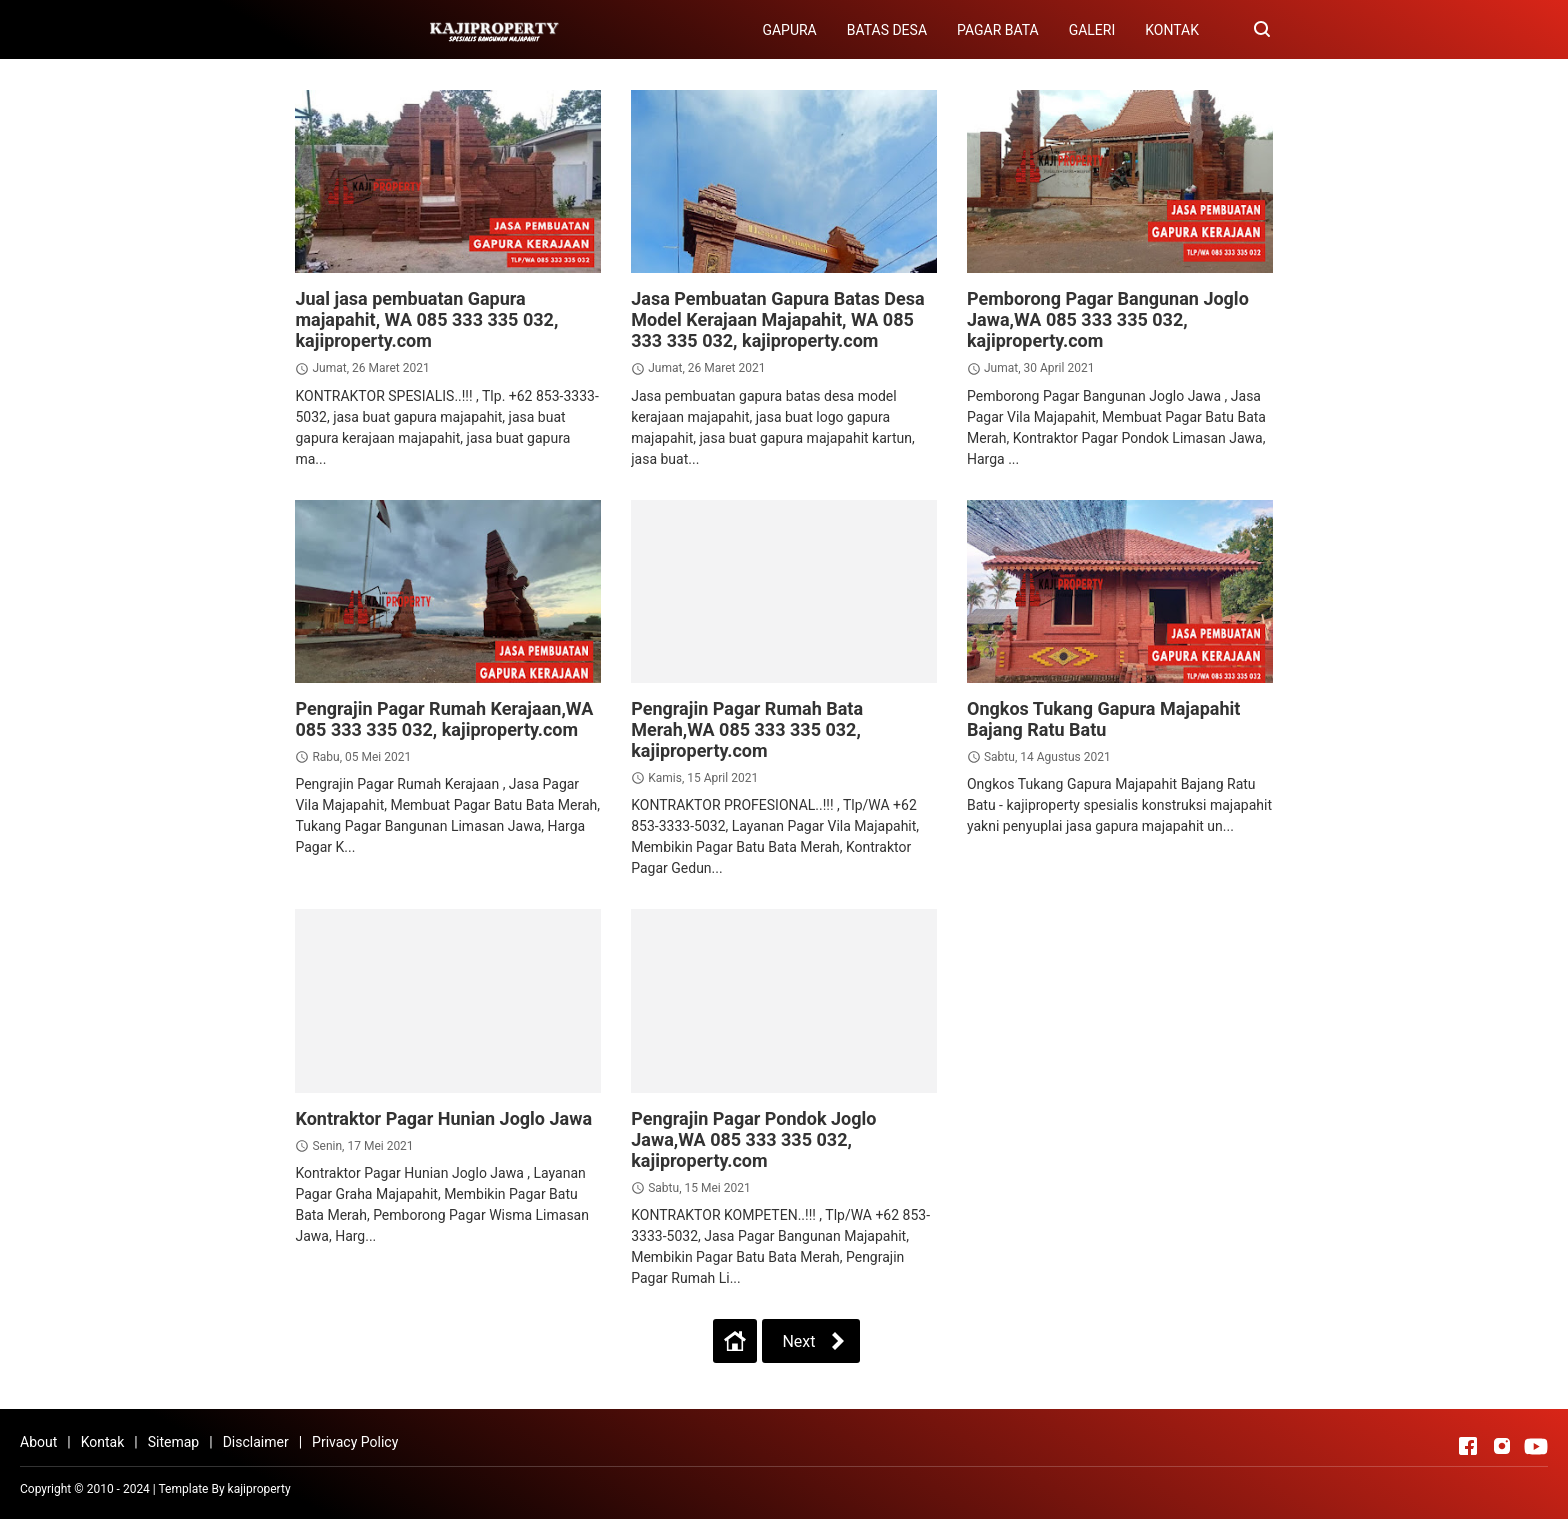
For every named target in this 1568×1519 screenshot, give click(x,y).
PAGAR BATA (998, 30)
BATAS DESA (887, 30)
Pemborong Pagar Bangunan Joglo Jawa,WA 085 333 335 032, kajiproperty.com (1108, 319)
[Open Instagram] (1502, 1446)
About (38, 1442)
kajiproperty (259, 1489)
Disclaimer (256, 1442)
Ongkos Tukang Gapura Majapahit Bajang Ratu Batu (1103, 719)
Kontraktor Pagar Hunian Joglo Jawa (443, 1118)
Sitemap (173, 1442)
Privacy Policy (355, 1442)
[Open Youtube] (1536, 1446)
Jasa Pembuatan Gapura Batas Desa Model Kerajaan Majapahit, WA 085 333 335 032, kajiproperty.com (777, 319)
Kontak (103, 1442)
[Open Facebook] (1468, 1446)
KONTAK (1172, 30)
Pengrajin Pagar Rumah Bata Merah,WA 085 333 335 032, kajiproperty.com (747, 729)
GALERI (1092, 30)
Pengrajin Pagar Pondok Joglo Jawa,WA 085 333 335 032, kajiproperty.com (753, 1139)
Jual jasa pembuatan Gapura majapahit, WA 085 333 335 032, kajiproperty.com (426, 319)
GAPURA (789, 30)
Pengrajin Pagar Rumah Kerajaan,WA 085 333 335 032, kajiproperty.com (444, 719)
